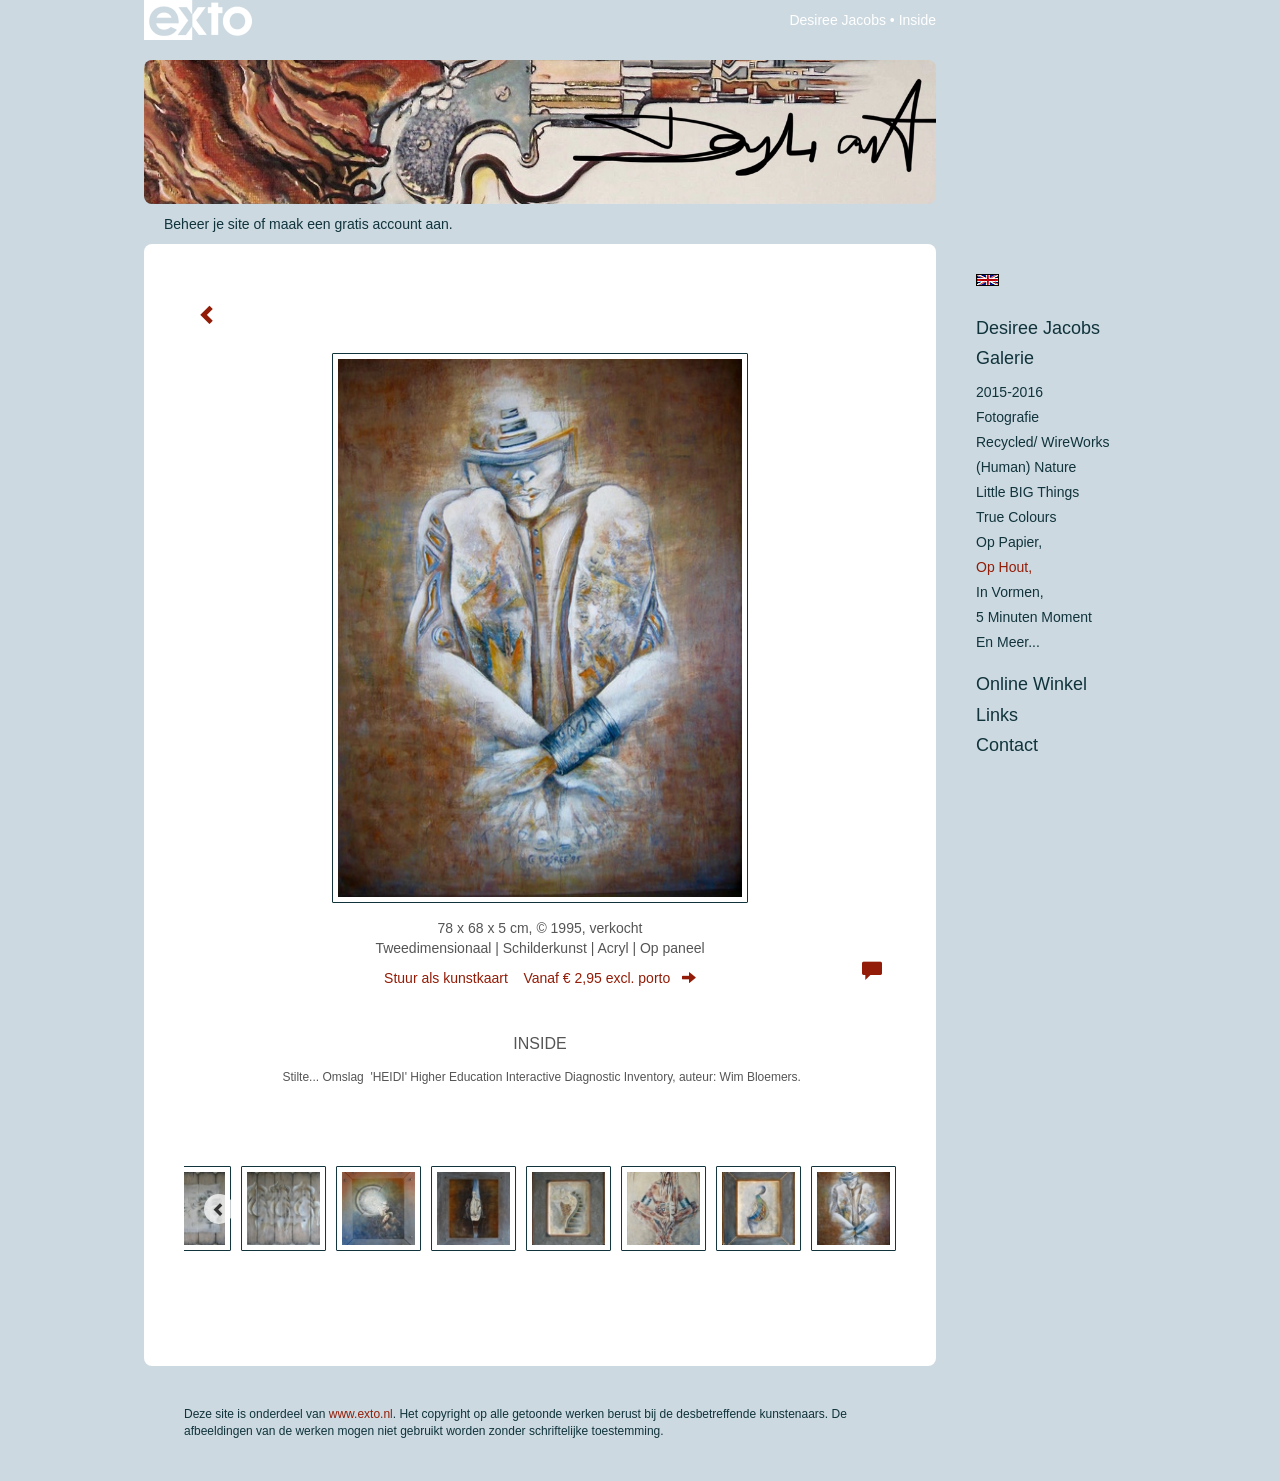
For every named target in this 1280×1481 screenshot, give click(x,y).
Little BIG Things (1027, 492)
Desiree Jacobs (837, 20)
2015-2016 (1009, 392)
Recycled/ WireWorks (1043, 442)
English (987, 280)
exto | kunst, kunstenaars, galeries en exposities (200, 20)
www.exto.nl (361, 1414)
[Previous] (219, 1209)
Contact (1007, 745)
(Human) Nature (1026, 467)
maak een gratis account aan (359, 224)
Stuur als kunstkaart (540, 978)
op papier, (1009, 542)
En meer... (1008, 642)
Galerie (1005, 358)
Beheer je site (207, 224)
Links (997, 715)
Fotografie (1007, 417)
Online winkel (1031, 684)
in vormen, (1010, 592)
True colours (1016, 517)
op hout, (1004, 567)
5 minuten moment (1034, 617)
